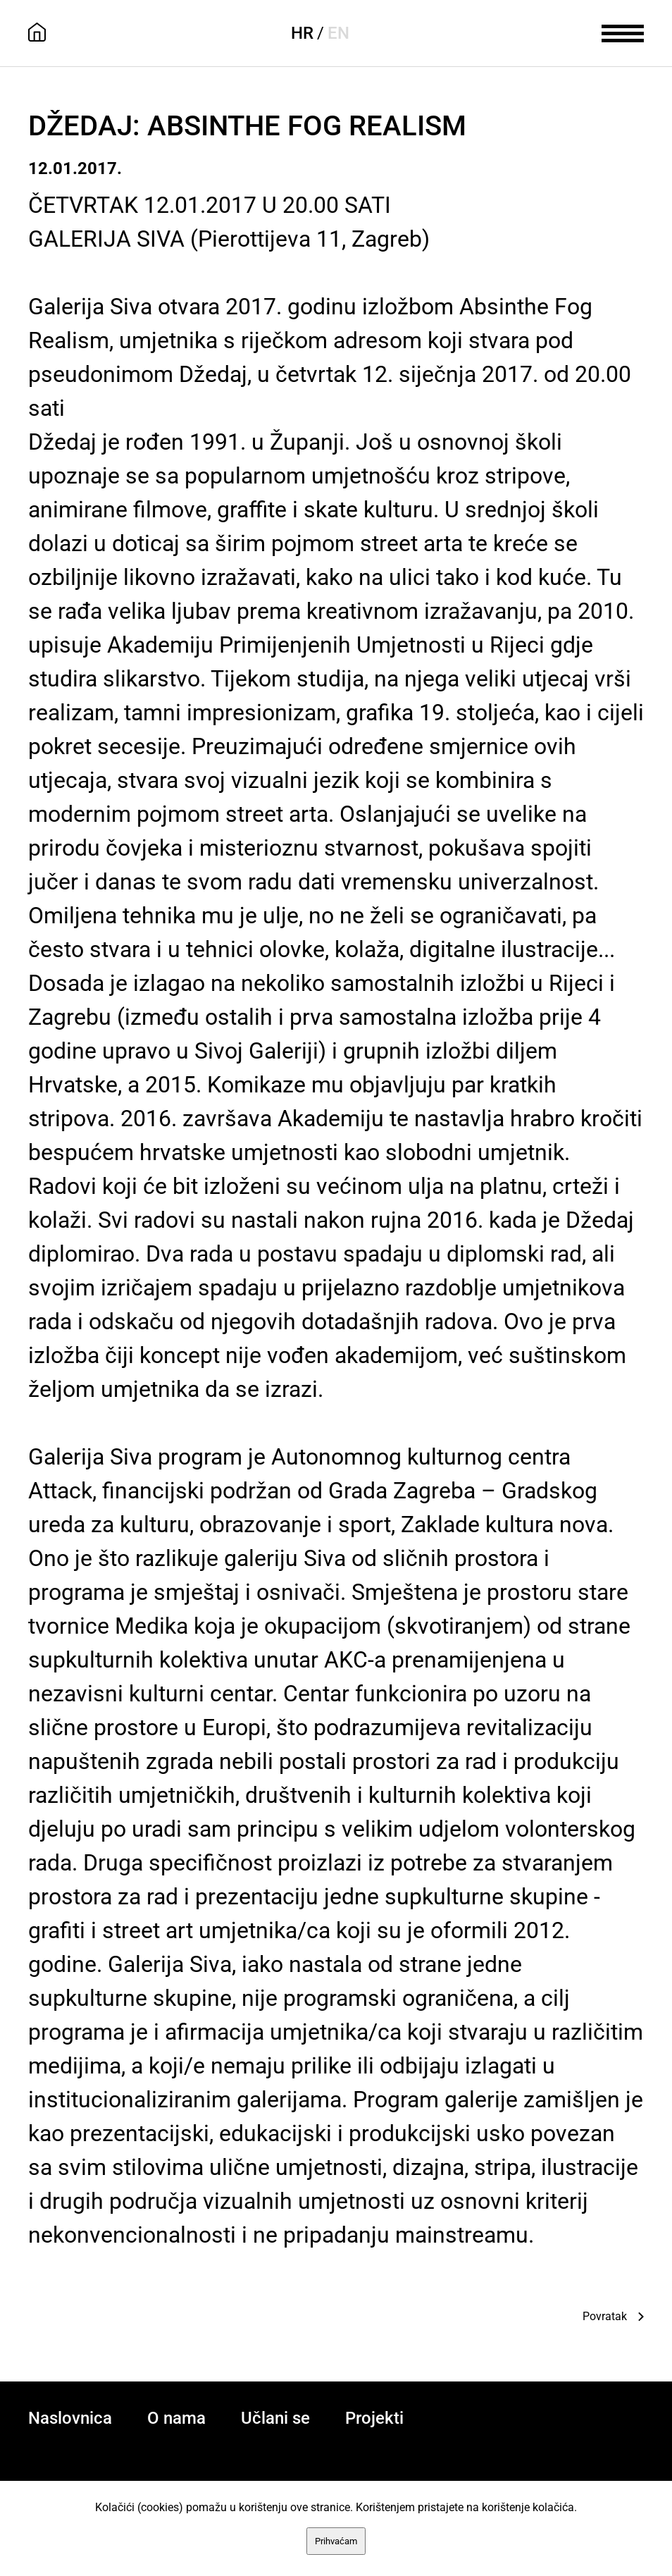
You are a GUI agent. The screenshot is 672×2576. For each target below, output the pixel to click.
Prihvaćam (336, 2541)
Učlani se (275, 2418)
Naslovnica (70, 2418)
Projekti (374, 2418)
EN (338, 33)
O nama (176, 2418)
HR (302, 33)
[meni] (622, 31)
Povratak (605, 2316)
